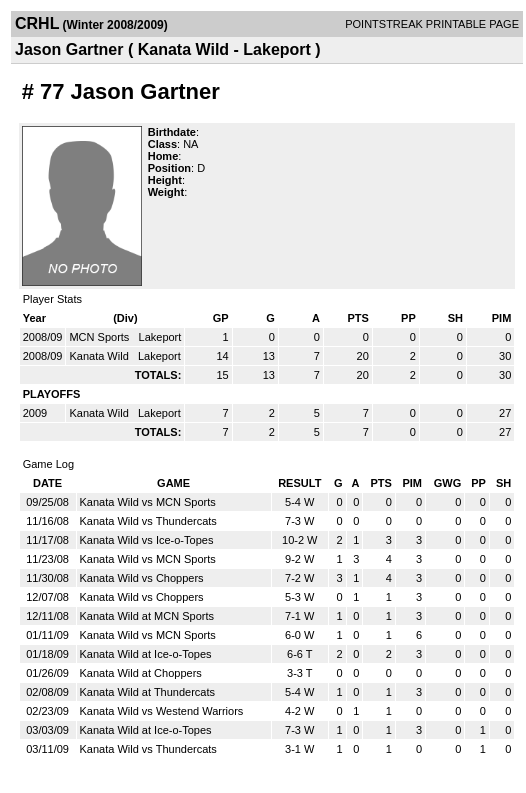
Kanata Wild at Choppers (141, 673)
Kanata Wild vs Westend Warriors (162, 711)
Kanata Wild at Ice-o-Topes (146, 654)
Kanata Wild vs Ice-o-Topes (147, 540)
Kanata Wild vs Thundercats (148, 521)
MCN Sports (100, 337)
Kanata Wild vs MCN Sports (148, 502)
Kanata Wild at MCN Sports (147, 616)
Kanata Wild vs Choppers (142, 578)
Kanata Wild (100, 356)
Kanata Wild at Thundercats (148, 692)
